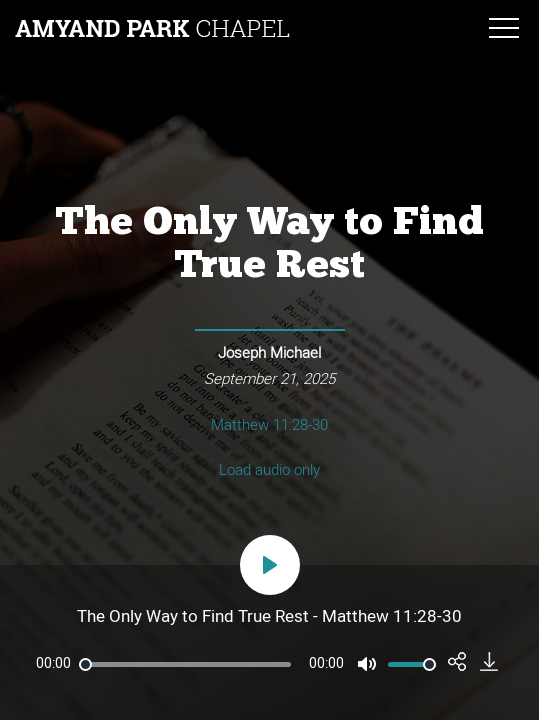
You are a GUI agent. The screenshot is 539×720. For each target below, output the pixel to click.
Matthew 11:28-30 (269, 425)
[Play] (270, 565)
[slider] (185, 664)
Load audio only (269, 470)
